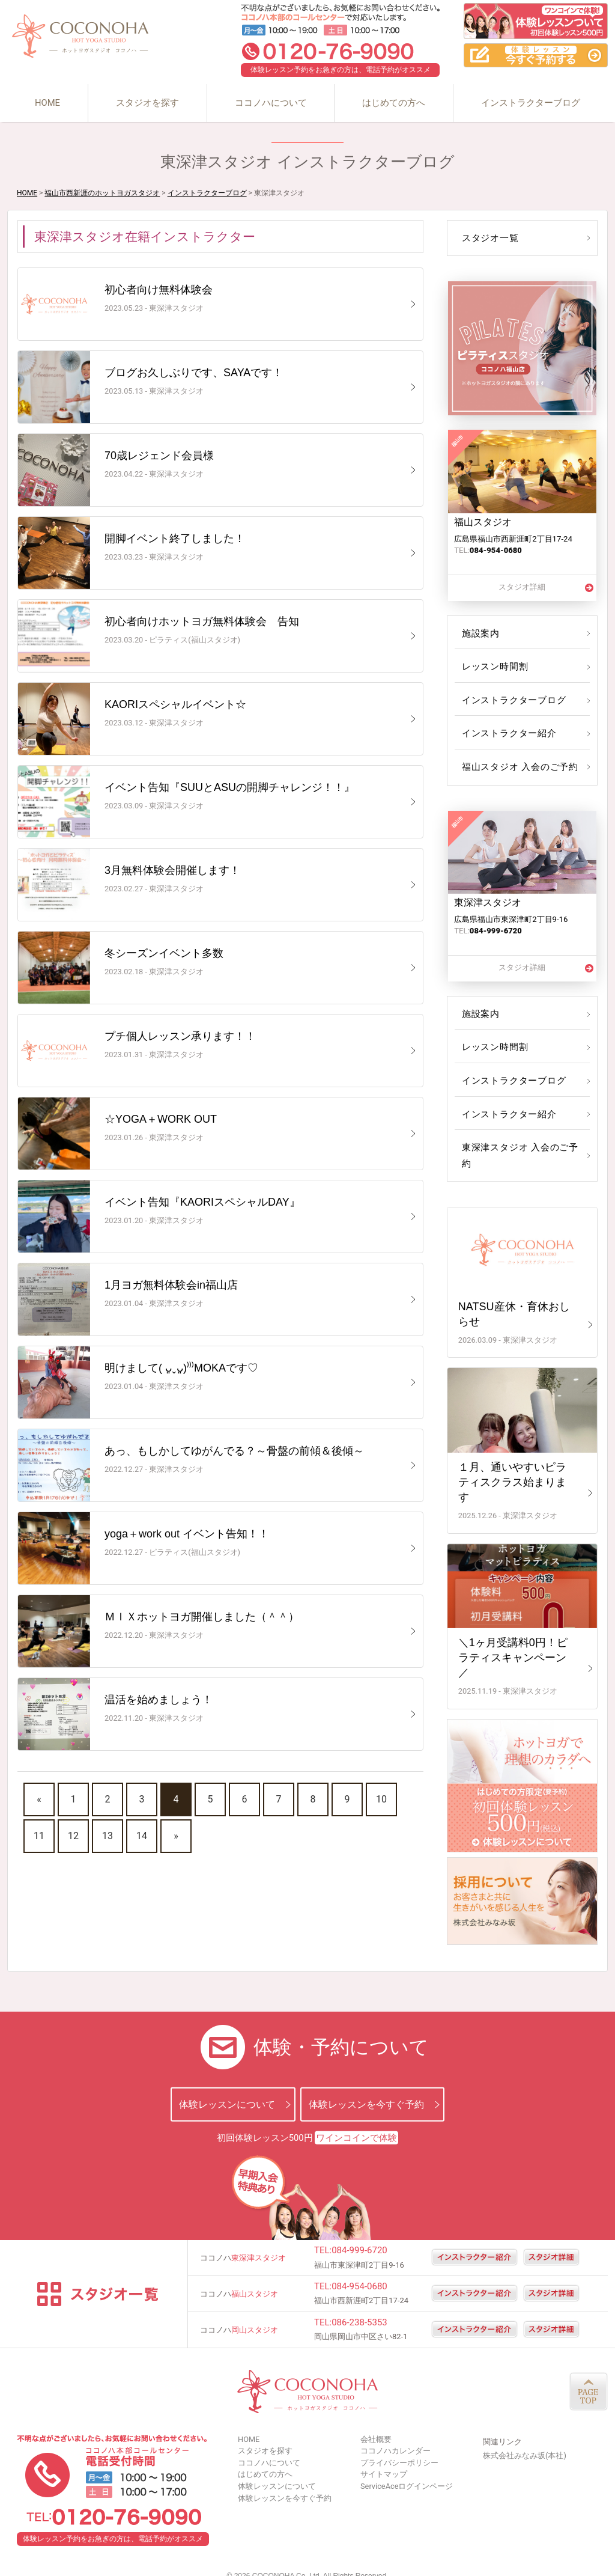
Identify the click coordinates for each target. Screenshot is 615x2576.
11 (39, 1836)
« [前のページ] (39, 1799)
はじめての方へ (393, 102)
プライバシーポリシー (399, 2446)
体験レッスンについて (227, 2088)
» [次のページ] (176, 1836)
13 (107, 1836)
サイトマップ (383, 2458)
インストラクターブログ (530, 102)
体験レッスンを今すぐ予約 (366, 2088)
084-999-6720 (359, 2234)
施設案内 (480, 633)
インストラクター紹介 (507, 733)
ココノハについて (271, 102)
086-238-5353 (359, 2306)
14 (141, 1836)
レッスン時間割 (493, 666)
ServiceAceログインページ (406, 2469)
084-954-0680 (359, 2270)
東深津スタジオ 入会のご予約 (521, 1147)
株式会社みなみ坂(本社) (524, 2439)
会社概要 (376, 2423)
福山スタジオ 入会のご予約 (517, 767)
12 (73, 1836)
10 (381, 1799)
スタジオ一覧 (489, 238)
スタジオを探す (147, 102)
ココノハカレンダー (395, 2435)
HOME (47, 102)
